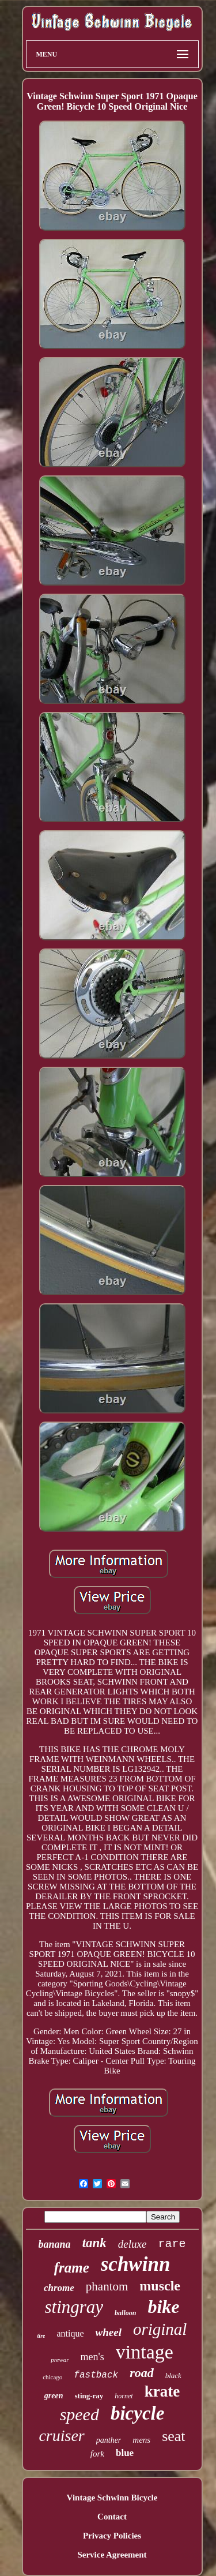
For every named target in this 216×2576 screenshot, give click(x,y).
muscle (159, 2285)
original (160, 2329)
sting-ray (89, 2395)
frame (71, 2267)
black (173, 2375)
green (53, 2395)
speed (79, 2414)
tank (94, 2243)
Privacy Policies (112, 2535)
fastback (96, 2375)
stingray (73, 2307)
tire (41, 2336)
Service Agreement (111, 2554)
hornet (123, 2396)
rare (171, 2244)
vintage (144, 2352)
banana (55, 2244)
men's (92, 2357)
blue (125, 2452)
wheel (109, 2332)
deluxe (132, 2244)
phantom (107, 2286)
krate (162, 2391)
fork (97, 2453)
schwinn (135, 2264)
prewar (60, 2359)
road (142, 2372)
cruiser (61, 2435)
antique (70, 2333)
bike (163, 2306)
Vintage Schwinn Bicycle (112, 2497)
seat (173, 2436)
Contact (112, 2516)
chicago (52, 2376)
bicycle (137, 2413)
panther (109, 2440)
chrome (59, 2287)
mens (141, 2439)
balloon (125, 2313)
